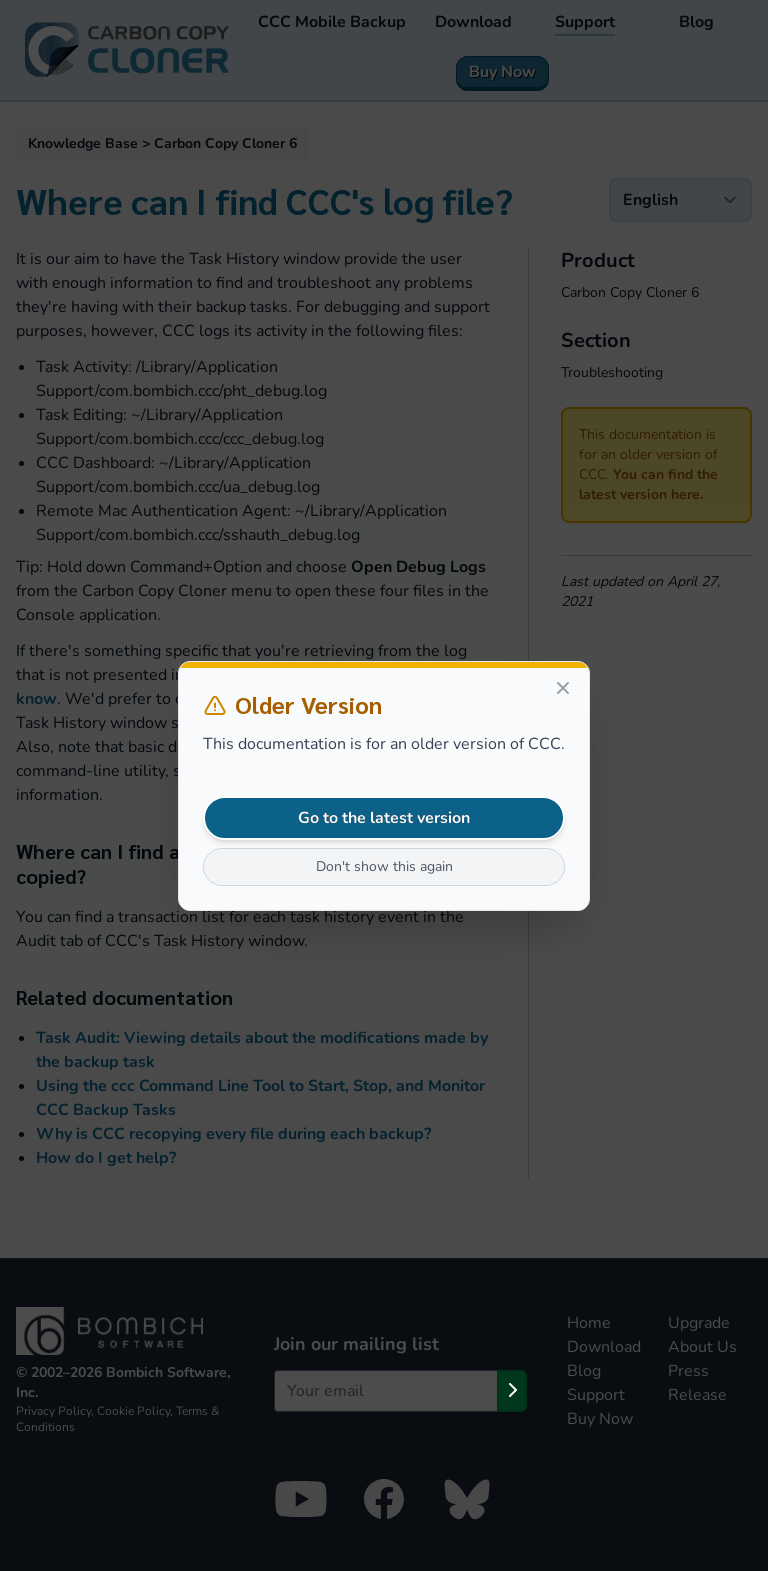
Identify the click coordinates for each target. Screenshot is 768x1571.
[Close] (563, 688)
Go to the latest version (384, 818)
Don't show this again (384, 866)
